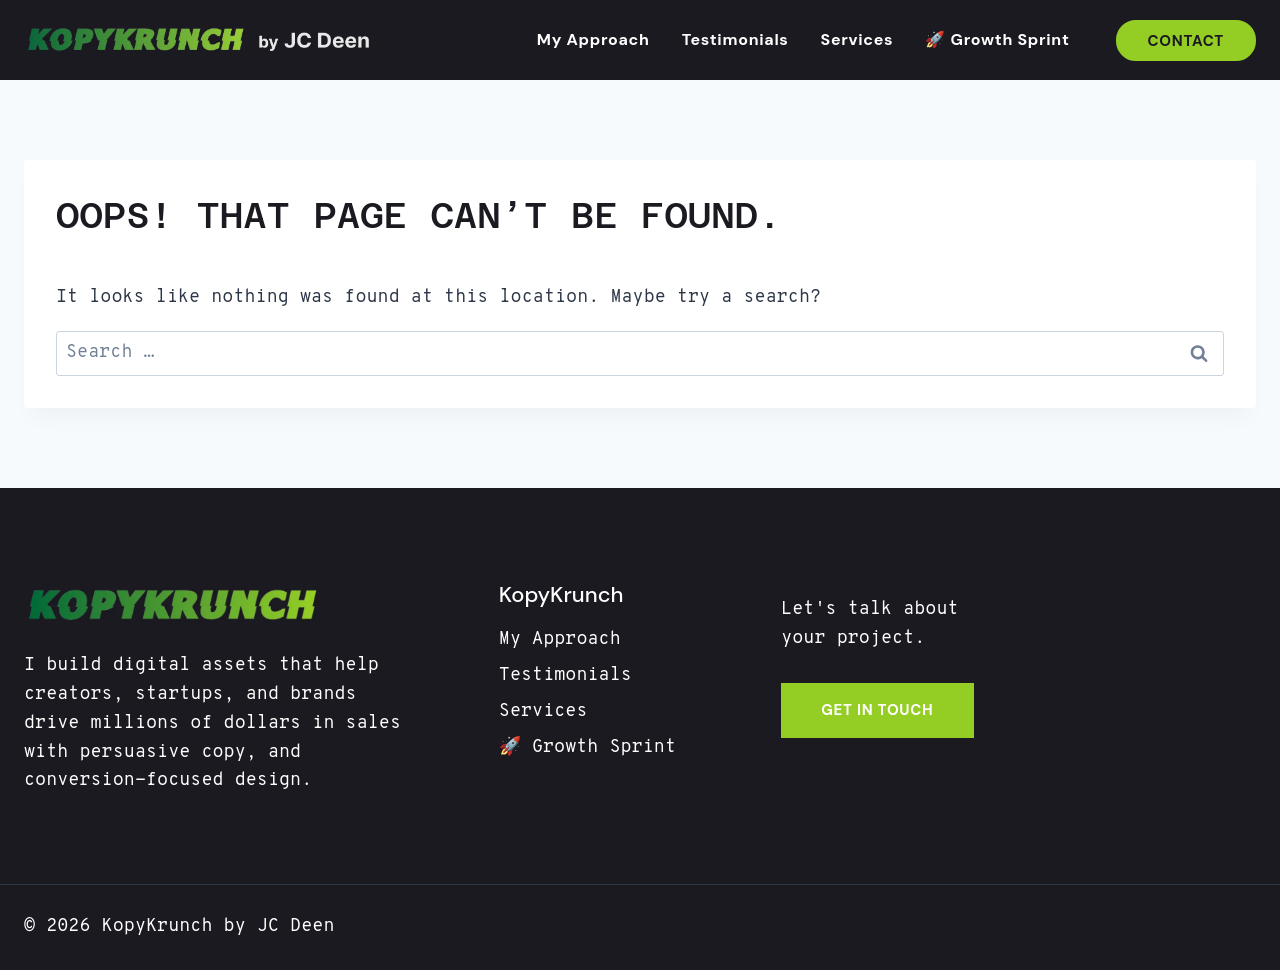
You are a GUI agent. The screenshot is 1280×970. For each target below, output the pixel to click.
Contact (1186, 41)
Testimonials (735, 39)
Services (857, 39)
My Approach (593, 39)
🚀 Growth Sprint (997, 39)
